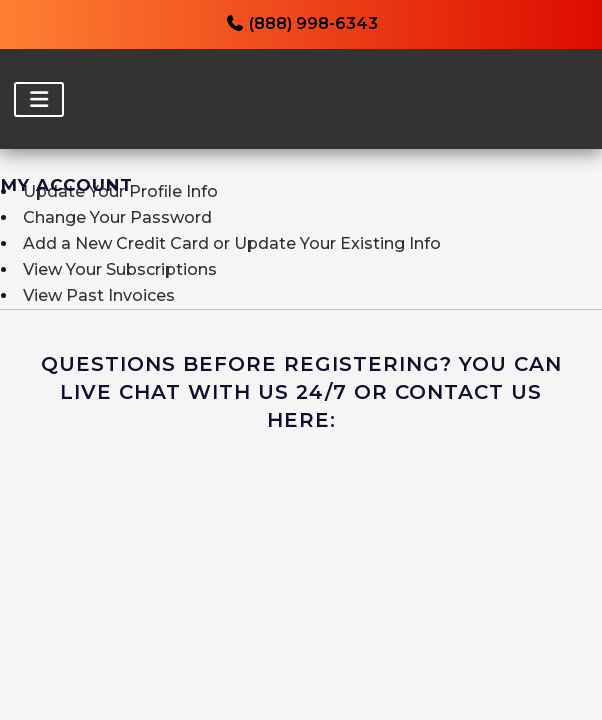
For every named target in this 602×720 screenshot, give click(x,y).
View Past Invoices (99, 295)
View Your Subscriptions (120, 269)
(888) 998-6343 (301, 23)
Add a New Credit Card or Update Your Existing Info (232, 243)
